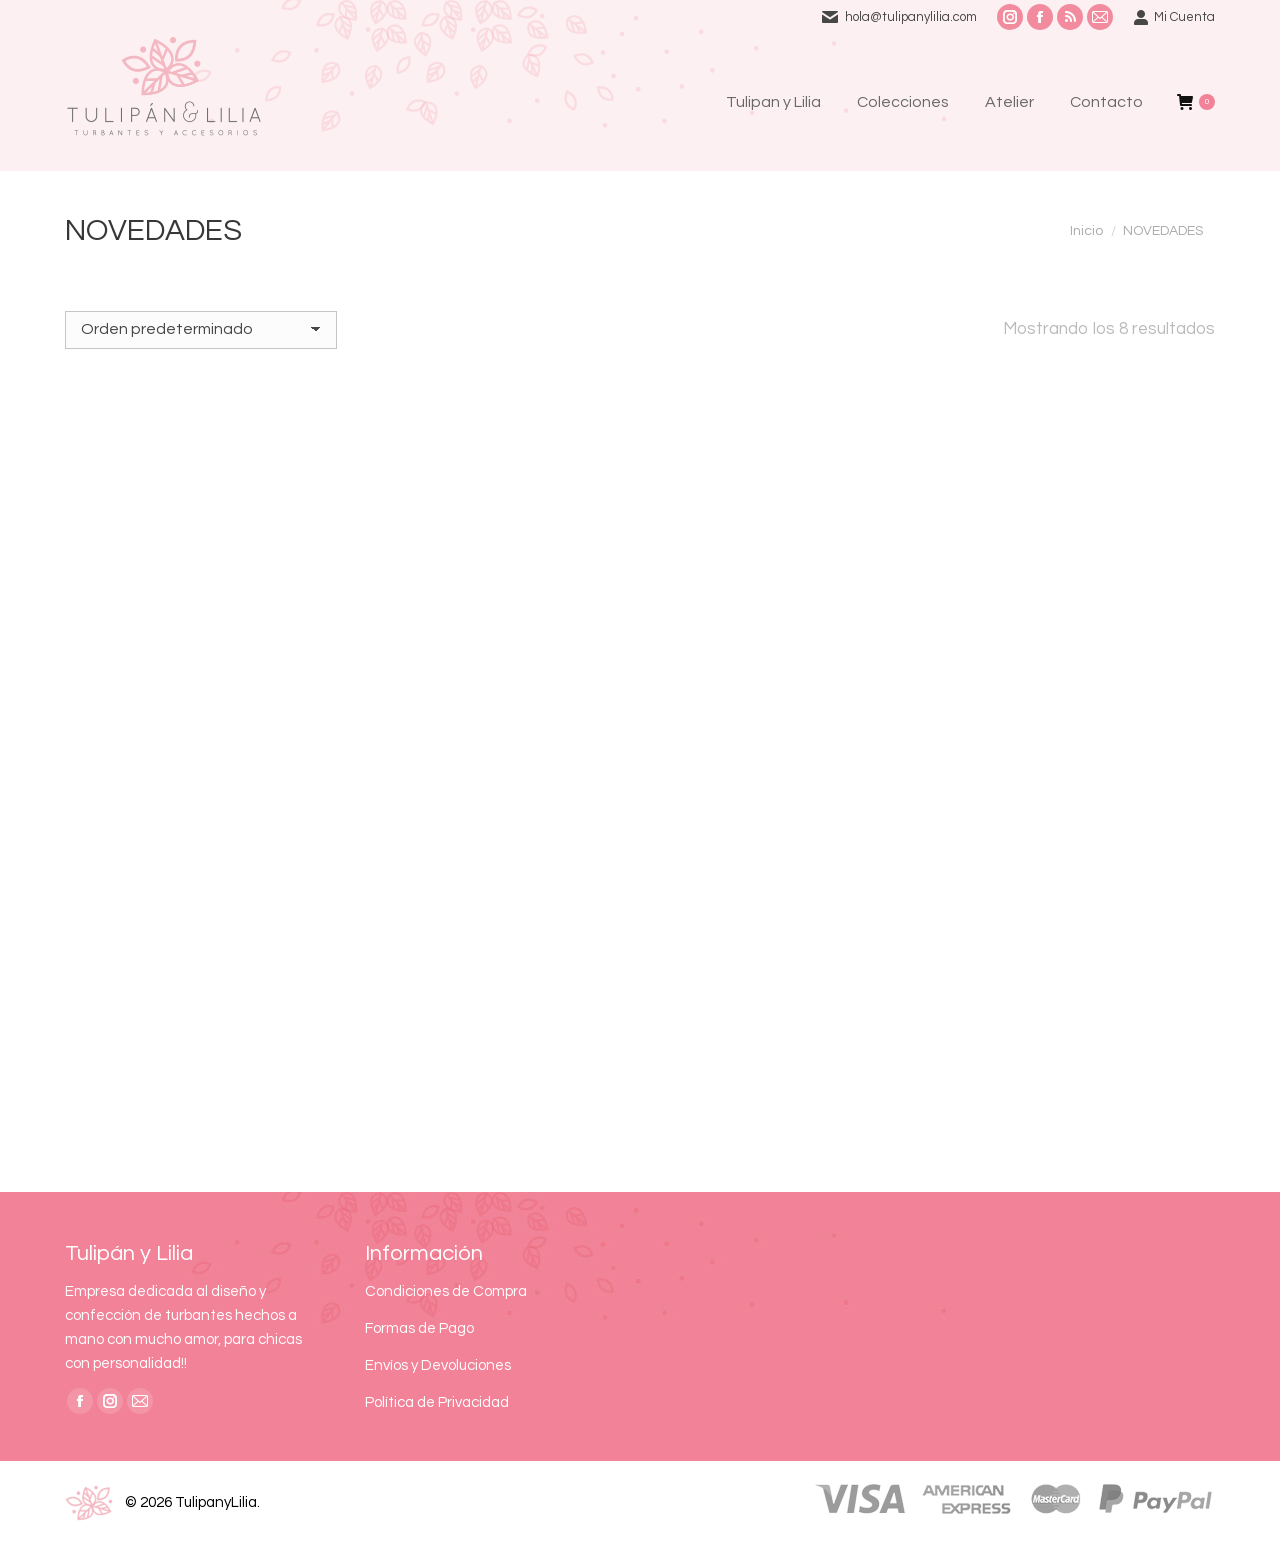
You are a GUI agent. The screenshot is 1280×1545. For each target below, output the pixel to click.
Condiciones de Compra (446, 1291)
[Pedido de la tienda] (201, 330)
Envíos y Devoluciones (438, 1365)
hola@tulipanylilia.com (911, 17)
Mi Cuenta (1174, 17)
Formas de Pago (419, 1328)
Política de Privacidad (437, 1402)
